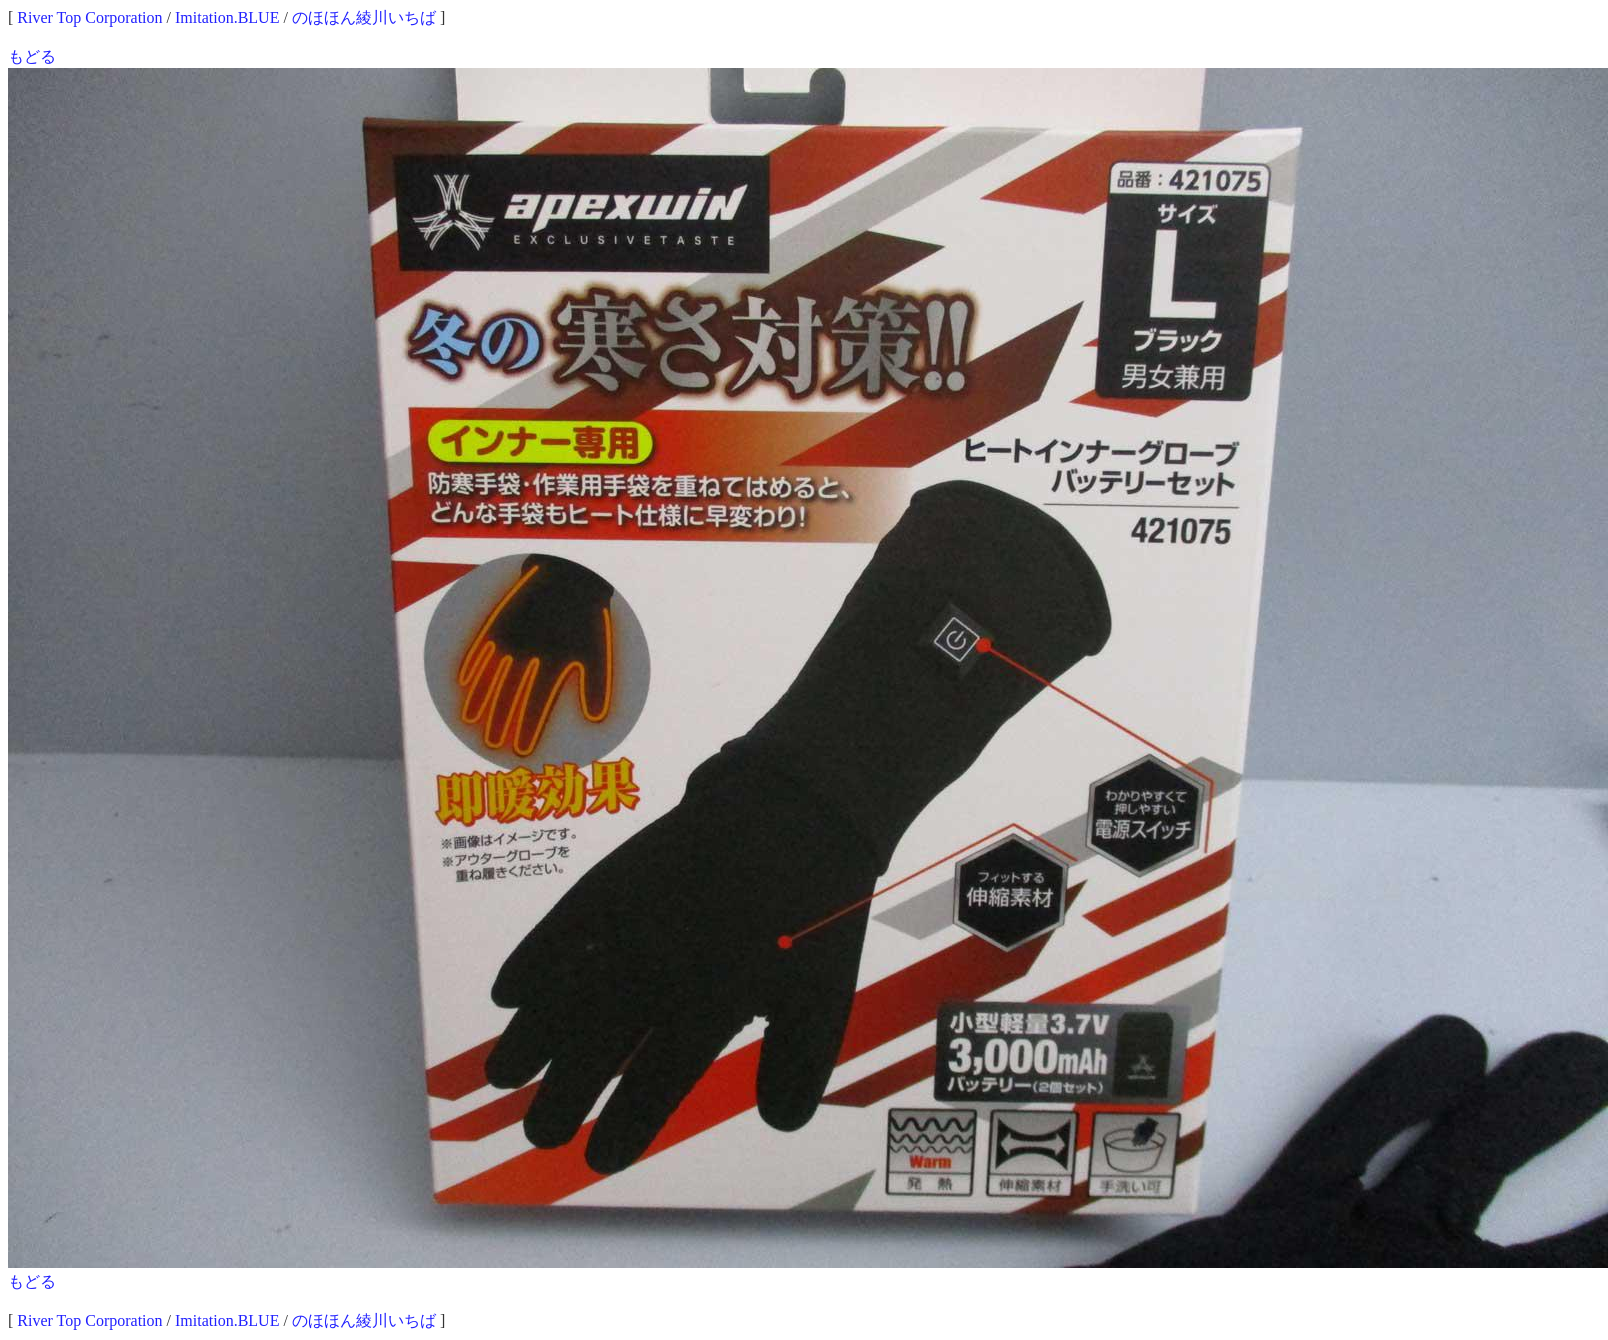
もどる (32, 56)
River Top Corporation (89, 17)
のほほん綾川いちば (364, 17)
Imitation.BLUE (227, 17)
